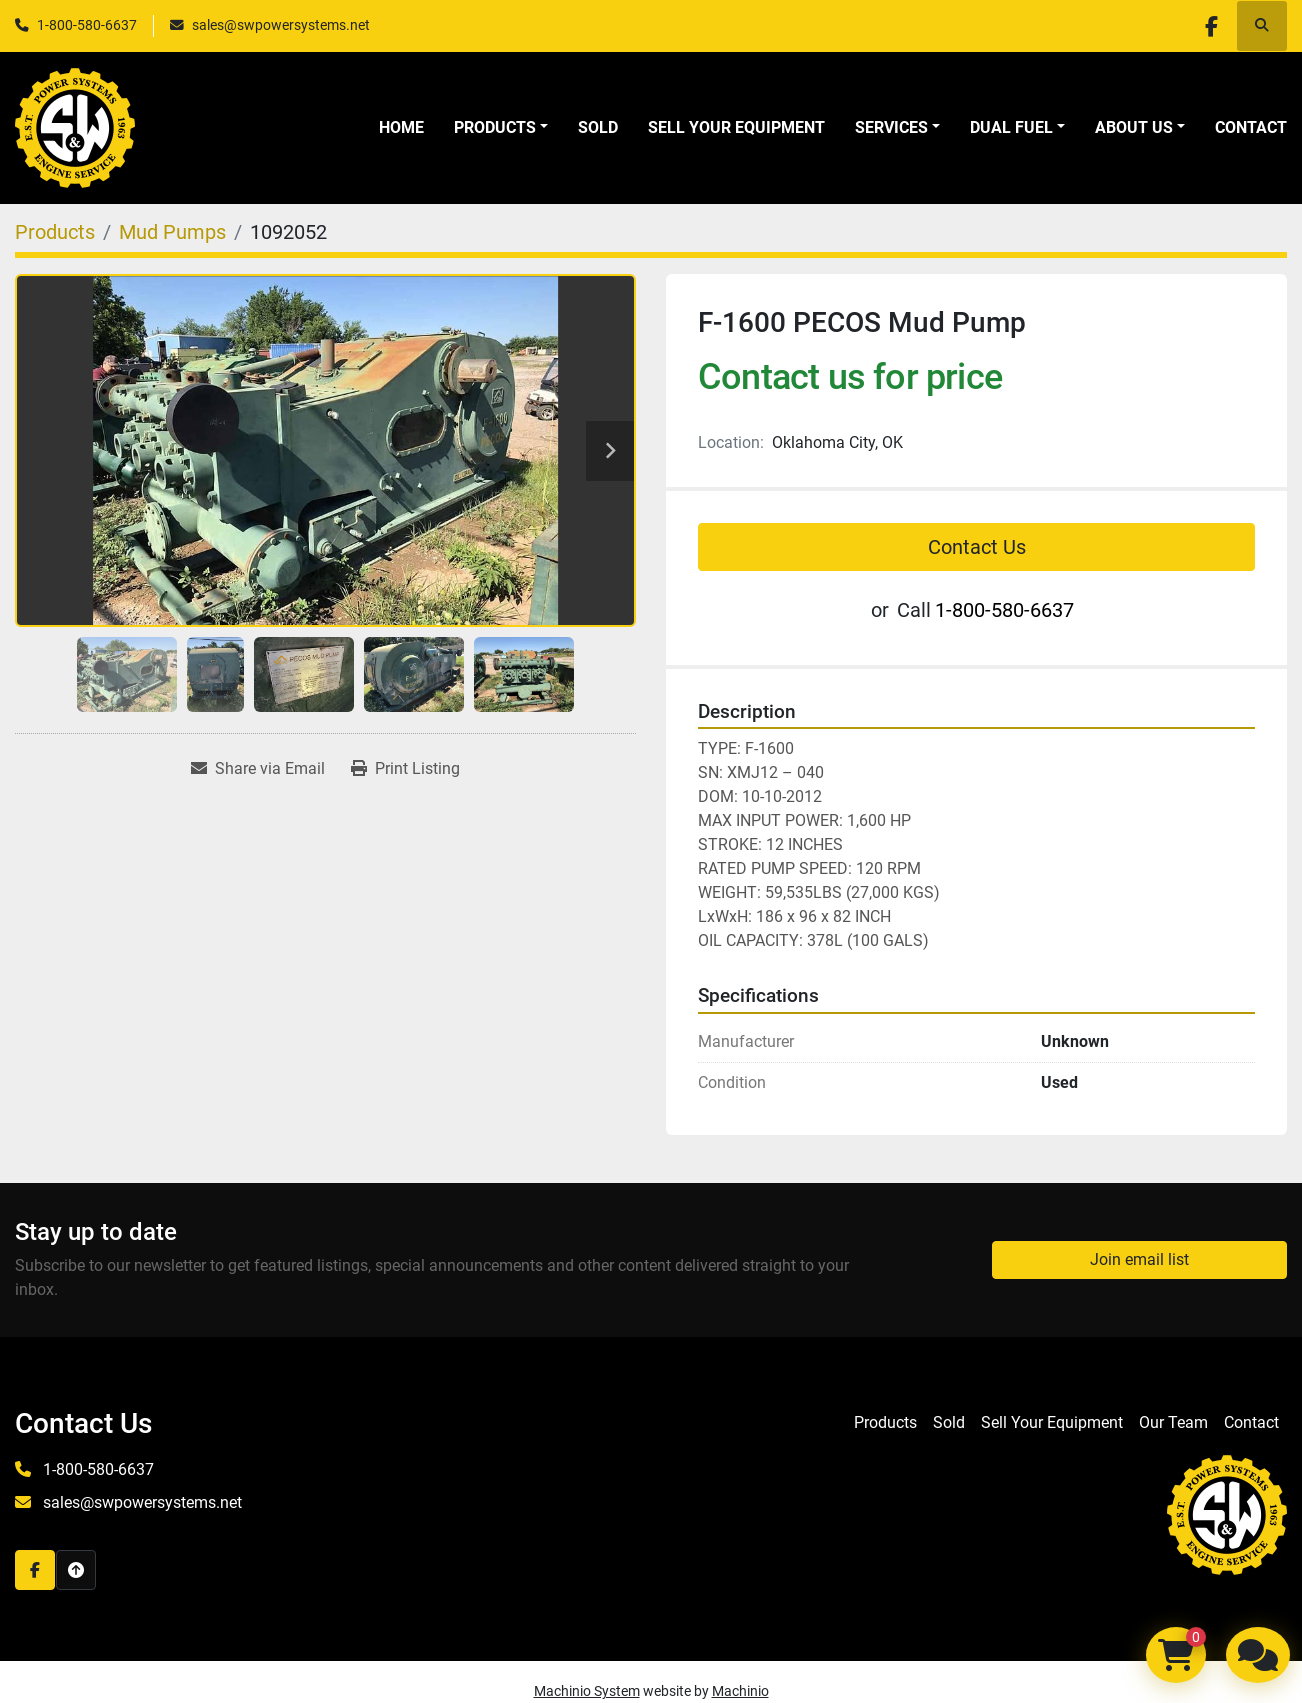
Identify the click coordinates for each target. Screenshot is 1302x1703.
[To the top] (76, 1570)
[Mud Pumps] (172, 232)
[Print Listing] (405, 769)
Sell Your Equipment (736, 127)
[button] (501, 128)
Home (401, 127)
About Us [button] (1134, 127)
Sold (598, 127)
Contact (1251, 127)
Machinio (740, 1691)
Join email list (1139, 1259)
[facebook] (1210, 26)
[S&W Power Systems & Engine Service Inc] (1227, 1514)
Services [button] (891, 127)
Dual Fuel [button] (1011, 127)
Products (495, 127)
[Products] (55, 232)
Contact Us (977, 547)
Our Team (1173, 1422)
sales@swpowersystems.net (281, 25)
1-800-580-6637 (87, 25)
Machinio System (587, 1691)
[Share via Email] (258, 769)
